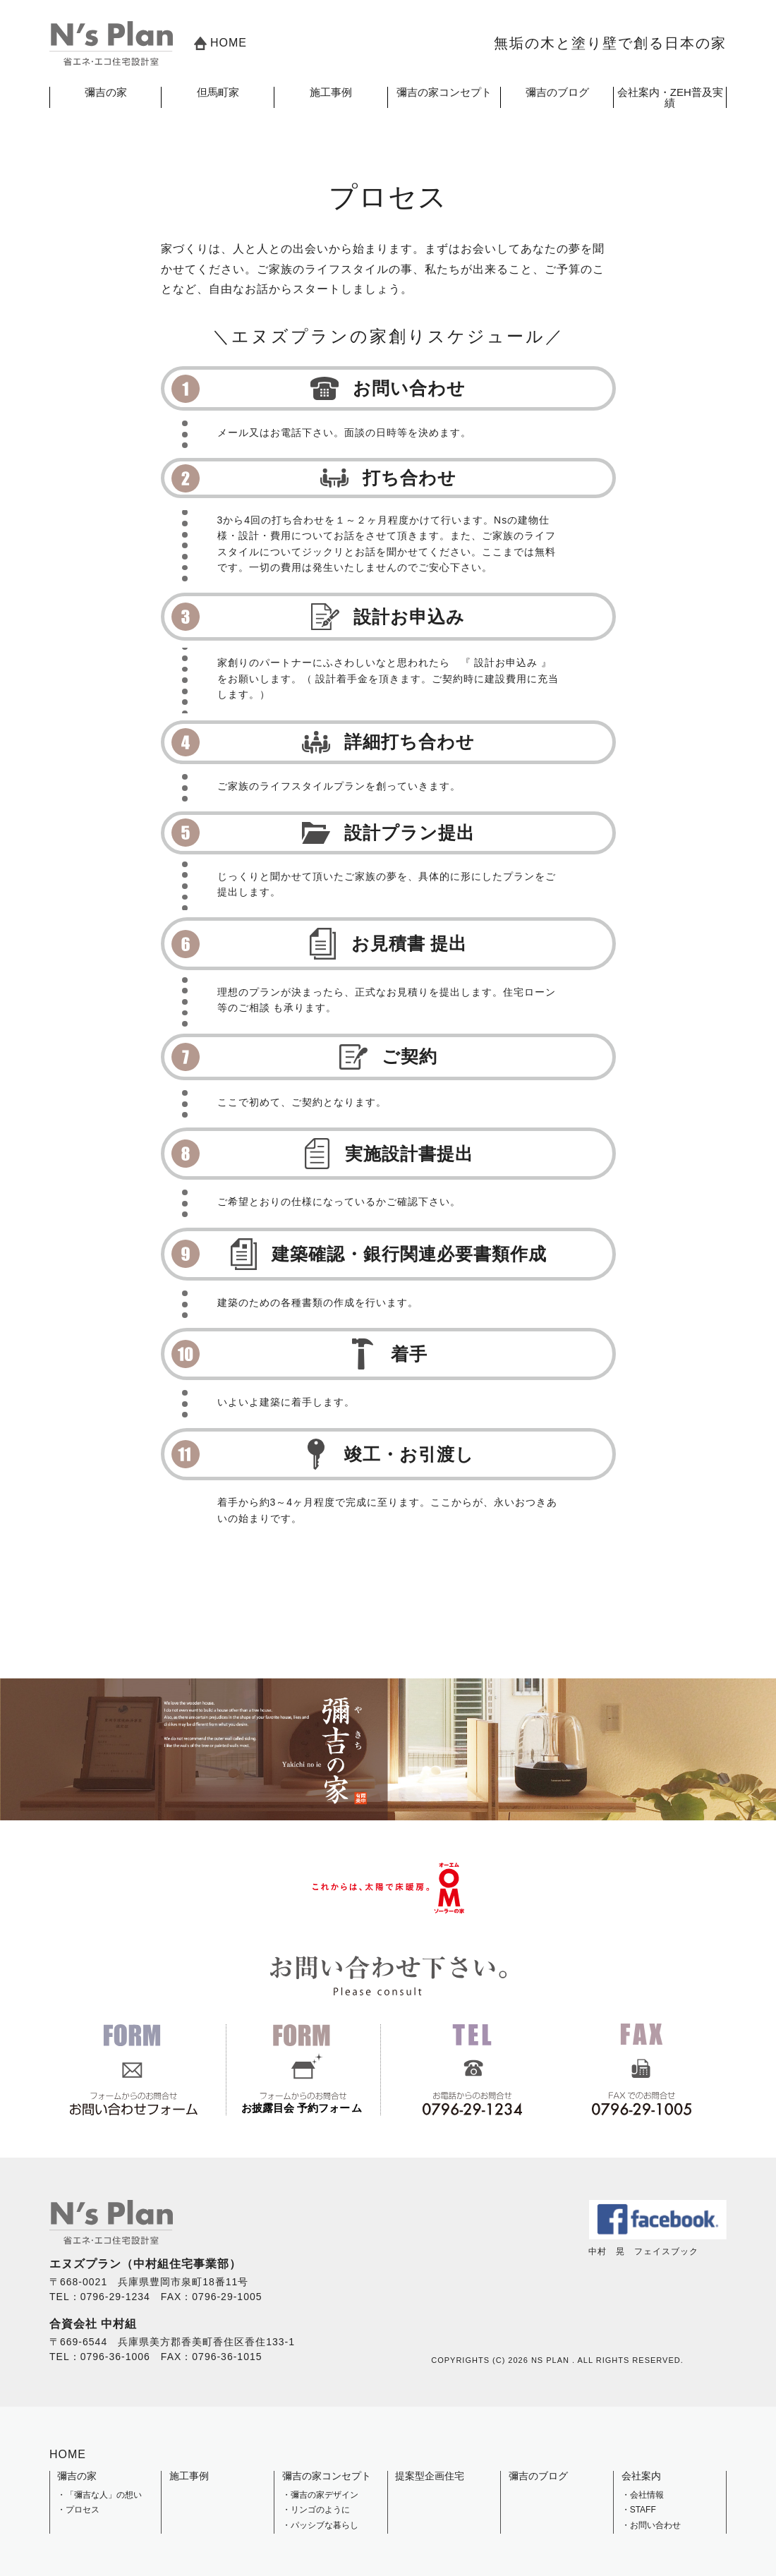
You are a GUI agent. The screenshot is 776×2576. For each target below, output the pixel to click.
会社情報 (647, 2495)
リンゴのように (320, 2510)
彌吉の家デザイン (324, 2495)
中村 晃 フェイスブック (657, 2247)
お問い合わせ (655, 2525)
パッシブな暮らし (324, 2525)
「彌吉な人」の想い (104, 2495)
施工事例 (331, 92)
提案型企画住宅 (429, 2475)
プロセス (82, 2510)
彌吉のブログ (557, 92)
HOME (220, 43)
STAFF (643, 2510)
